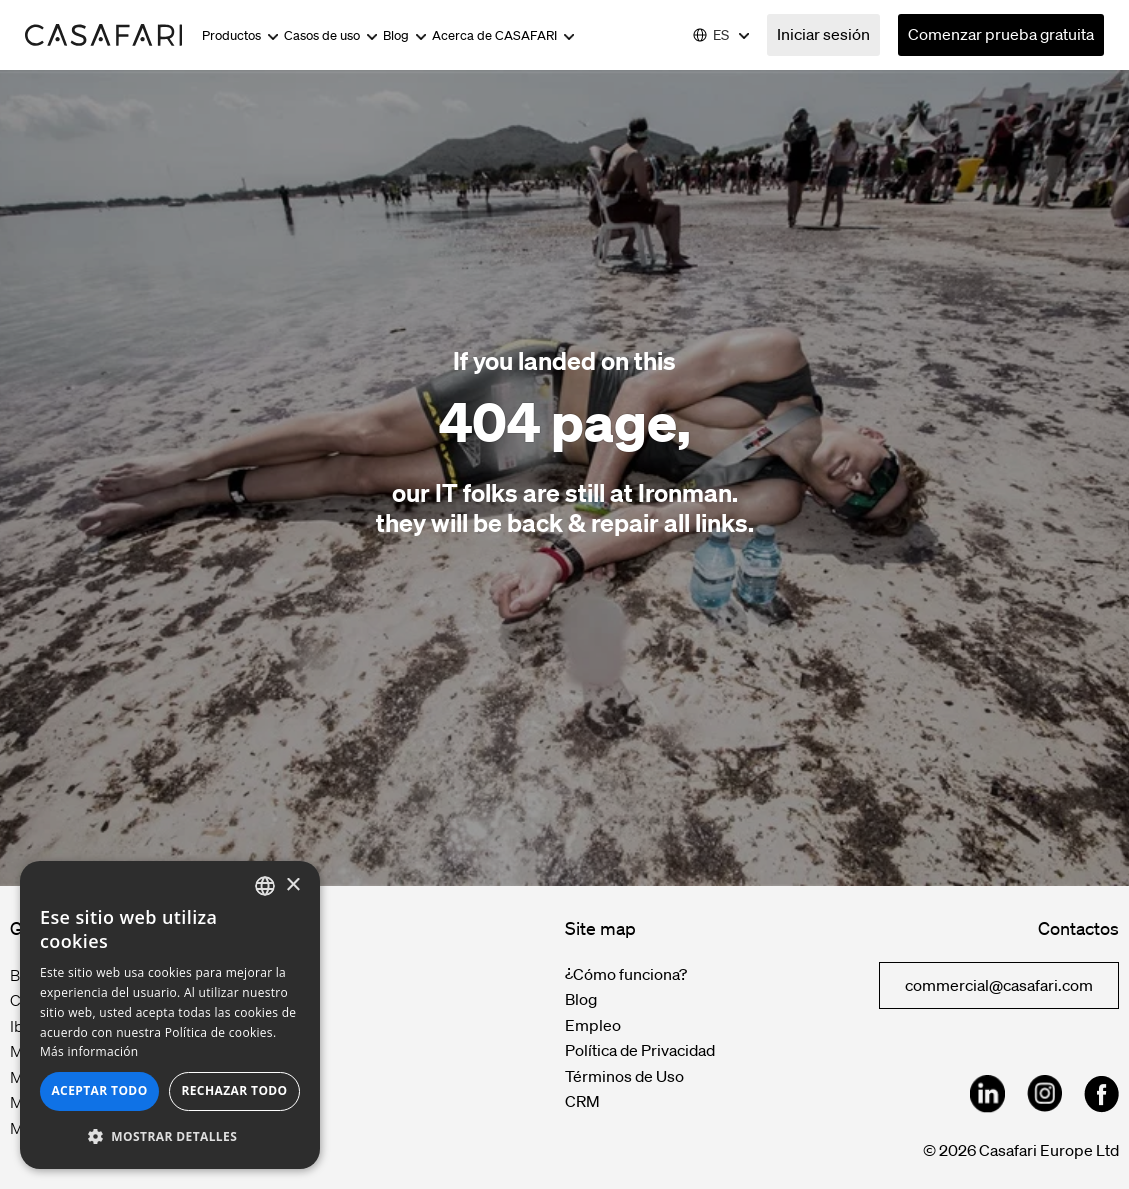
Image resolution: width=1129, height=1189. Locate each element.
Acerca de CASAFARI (503, 35)
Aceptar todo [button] (99, 1090)
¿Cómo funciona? (626, 974)
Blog (405, 35)
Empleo (593, 1025)
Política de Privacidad (640, 1050)
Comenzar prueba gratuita (1001, 34)
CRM (582, 1101)
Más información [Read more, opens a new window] (89, 1051)
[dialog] (170, 1015)
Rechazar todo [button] (234, 1090)
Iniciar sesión (823, 34)
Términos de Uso (624, 1076)
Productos (240, 35)
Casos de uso (331, 35)
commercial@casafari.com (999, 985)
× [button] (292, 885)
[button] (170, 1137)
